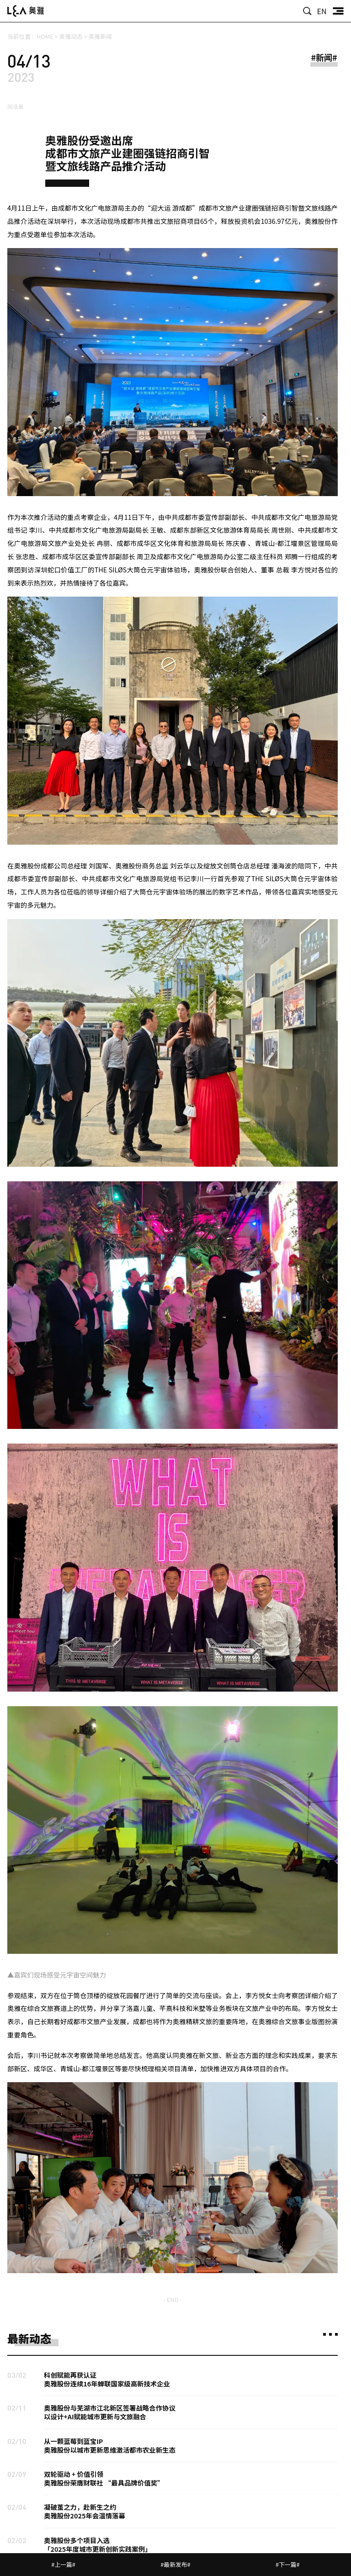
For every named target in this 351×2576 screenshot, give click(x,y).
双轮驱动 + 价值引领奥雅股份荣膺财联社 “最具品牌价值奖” (104, 2478)
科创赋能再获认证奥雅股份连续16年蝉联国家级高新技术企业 (107, 2379)
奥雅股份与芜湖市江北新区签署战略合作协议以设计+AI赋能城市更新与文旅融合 (110, 2412)
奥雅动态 (71, 36)
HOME (45, 36)
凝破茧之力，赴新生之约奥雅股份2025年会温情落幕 (84, 2511)
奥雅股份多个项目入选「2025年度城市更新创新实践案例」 (97, 2544)
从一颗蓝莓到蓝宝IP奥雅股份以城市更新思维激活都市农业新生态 (110, 2445)
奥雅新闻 (100, 36)
